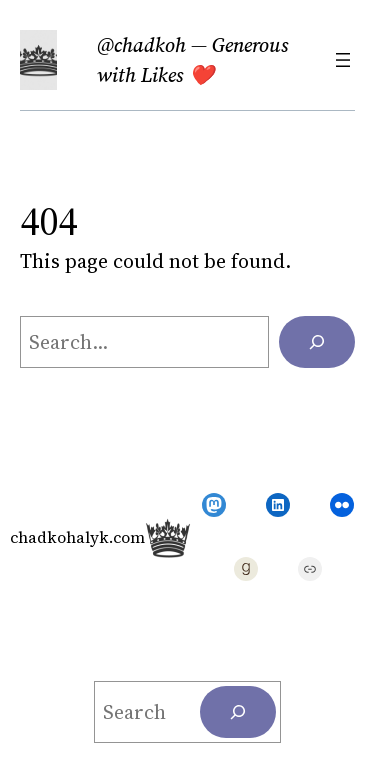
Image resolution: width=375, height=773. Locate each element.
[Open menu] (343, 60)
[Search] (317, 342)
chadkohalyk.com (77, 537)
